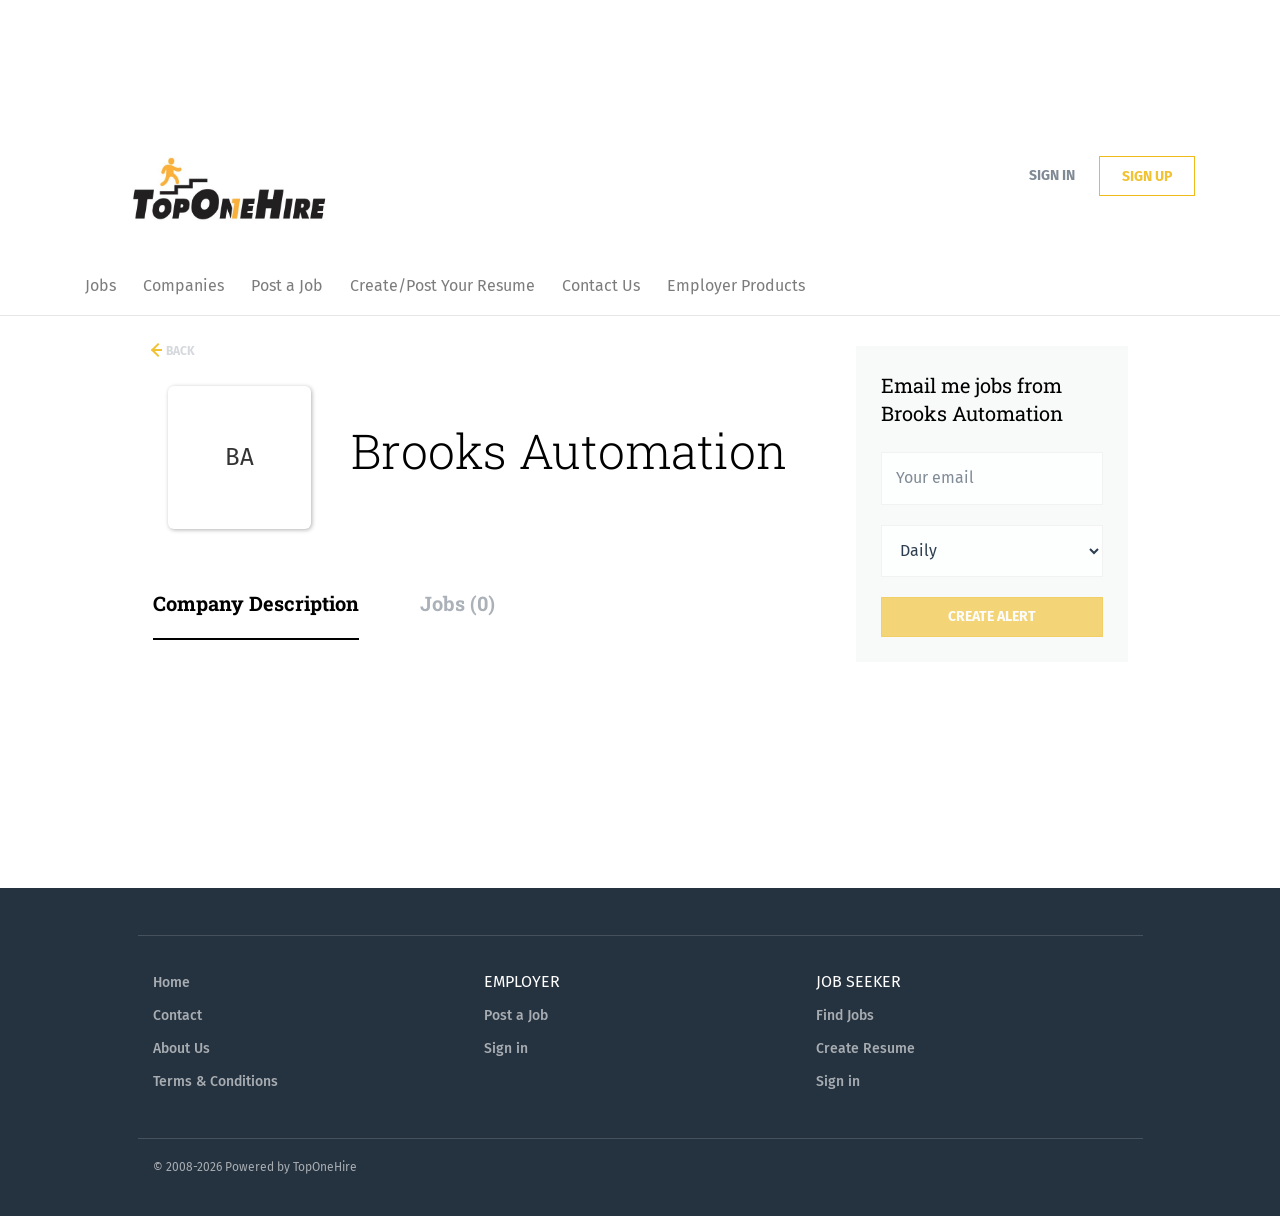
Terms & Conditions (215, 1081)
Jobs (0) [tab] (457, 603)
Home (171, 982)
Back (179, 351)
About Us (181, 1048)
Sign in (1052, 175)
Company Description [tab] (256, 603)
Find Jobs (845, 1015)
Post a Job (516, 1015)
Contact (177, 1015)
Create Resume (865, 1048)
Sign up (1147, 176)
